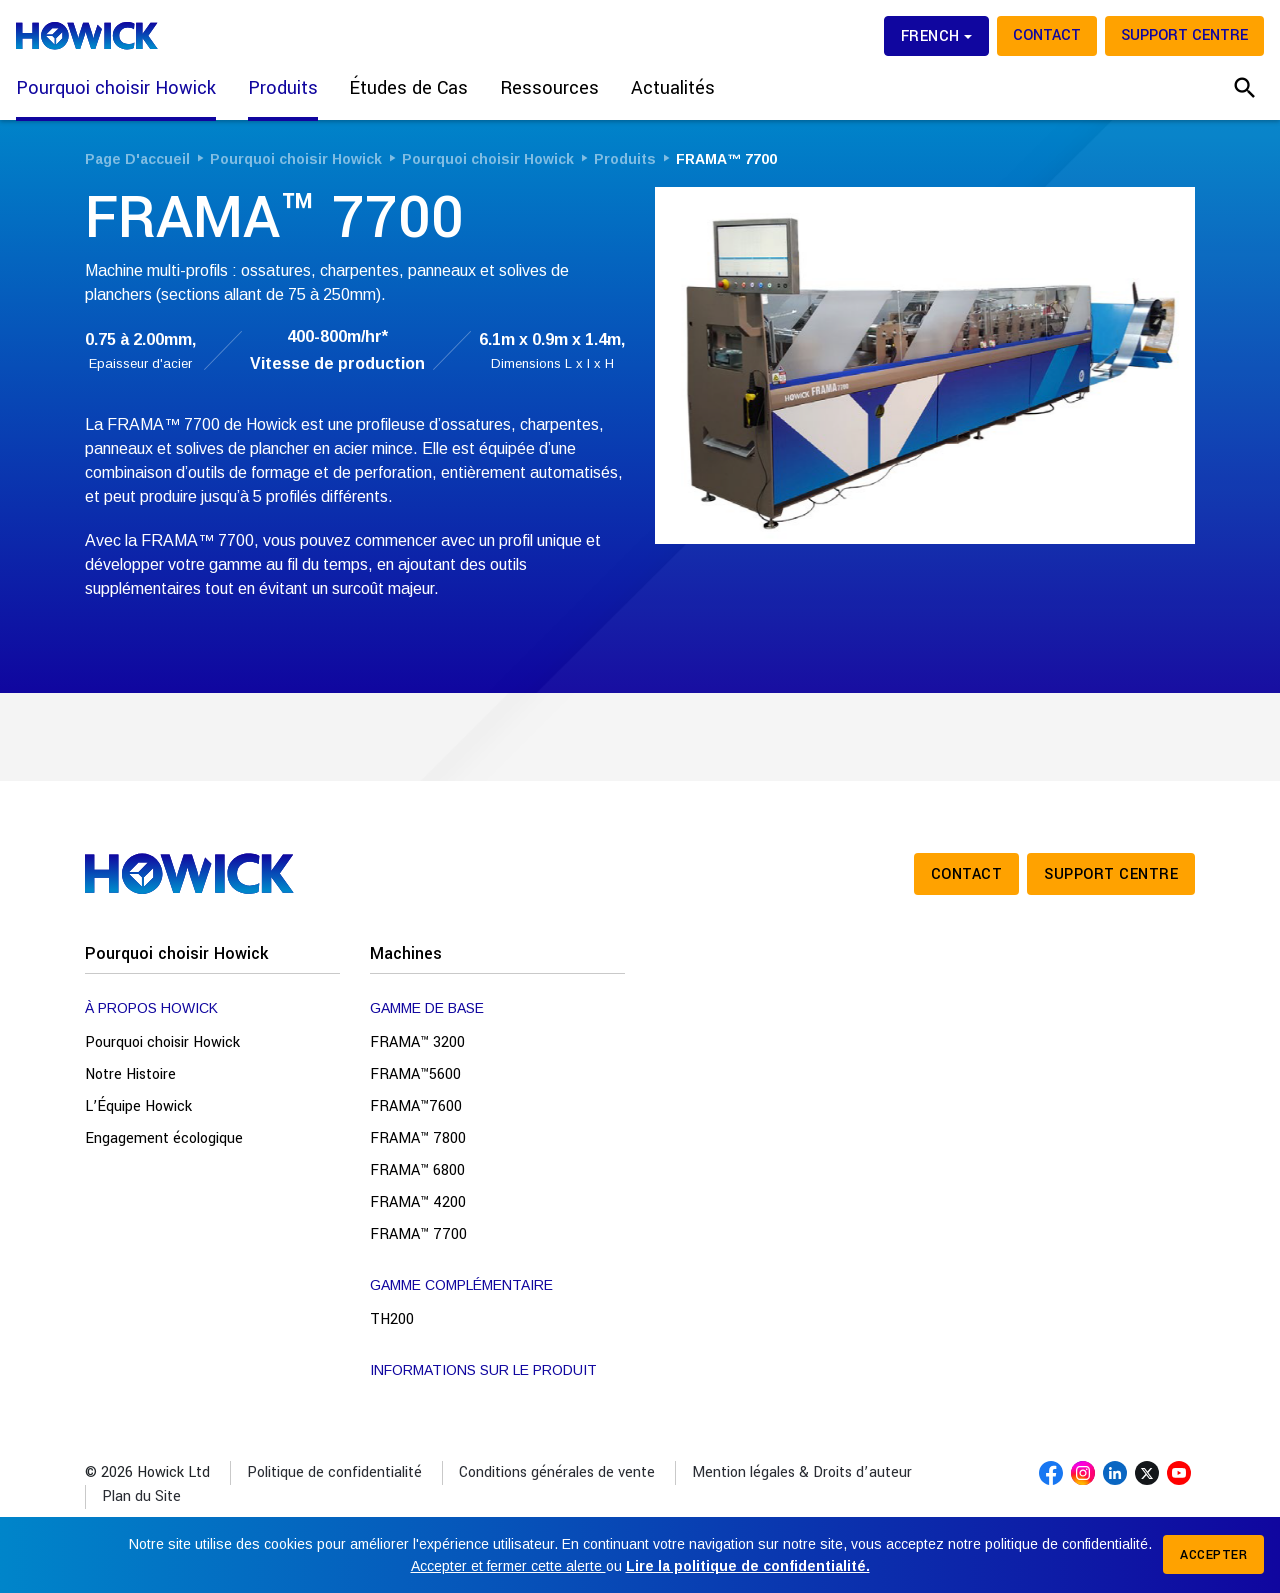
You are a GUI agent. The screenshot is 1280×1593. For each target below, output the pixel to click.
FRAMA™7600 (416, 1106)
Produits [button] (283, 88)
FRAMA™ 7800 (418, 1138)
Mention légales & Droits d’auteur (802, 1472)
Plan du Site (141, 1496)
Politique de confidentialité (334, 1472)
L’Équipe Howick (138, 1106)
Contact (1047, 35)
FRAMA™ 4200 (418, 1202)
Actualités (673, 88)
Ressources (549, 88)
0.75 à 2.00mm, (140, 339)
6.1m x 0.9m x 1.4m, (552, 339)
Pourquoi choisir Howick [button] (116, 88)
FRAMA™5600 (415, 1074)
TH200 (392, 1319)
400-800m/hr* (337, 350)
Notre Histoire (130, 1074)
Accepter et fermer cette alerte (508, 1566)
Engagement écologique (164, 1138)
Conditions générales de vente (557, 1472)
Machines (406, 953)
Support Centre (1184, 35)
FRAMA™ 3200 (417, 1042)
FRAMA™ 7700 (418, 1234)
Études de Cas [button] (409, 88)
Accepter (1213, 1555)
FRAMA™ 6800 (417, 1170)
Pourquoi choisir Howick (176, 953)
